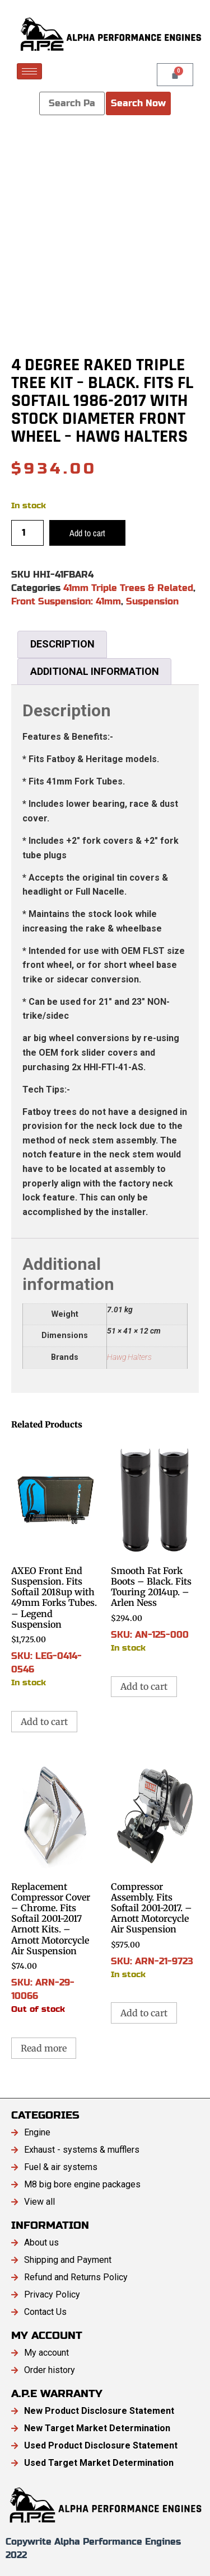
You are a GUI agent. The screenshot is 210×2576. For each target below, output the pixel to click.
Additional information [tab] (94, 671)
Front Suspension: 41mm (66, 601)
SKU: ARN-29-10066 (55, 1885)
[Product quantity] (27, 533)
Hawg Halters (129, 1357)
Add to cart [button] (44, 1721)
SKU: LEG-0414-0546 (55, 1564)
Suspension (152, 601)
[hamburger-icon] (29, 71)
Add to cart (87, 533)
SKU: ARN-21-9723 (155, 1868)
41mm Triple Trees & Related (128, 588)
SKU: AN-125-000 (155, 1546)
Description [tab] (62, 644)
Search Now (138, 103)
